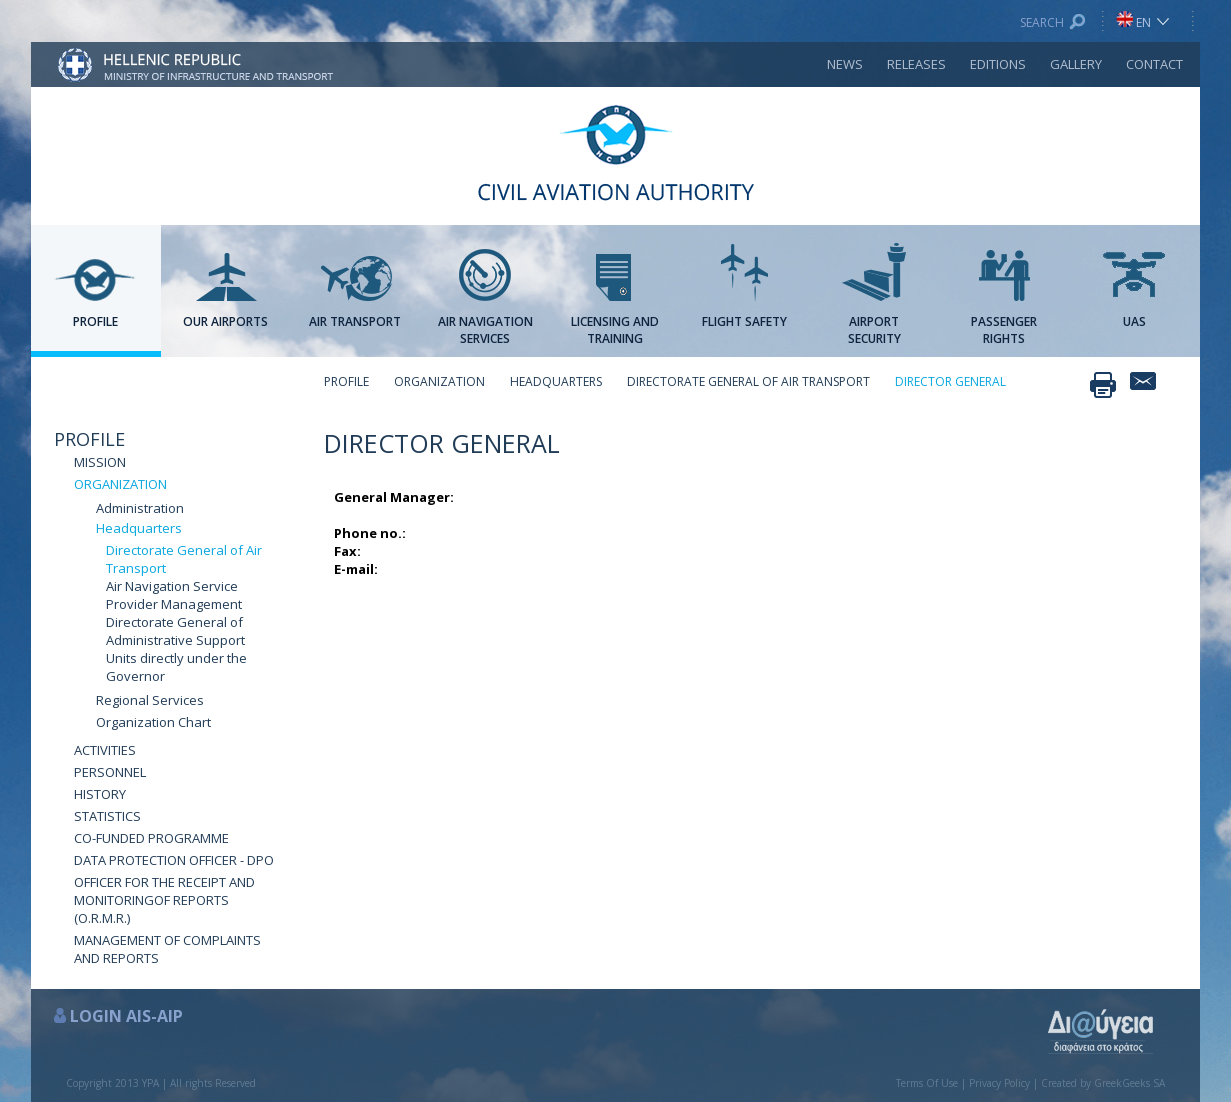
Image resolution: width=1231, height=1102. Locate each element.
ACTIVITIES (105, 750)
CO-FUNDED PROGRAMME (151, 838)
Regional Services (150, 700)
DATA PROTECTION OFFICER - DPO (174, 860)
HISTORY (100, 794)
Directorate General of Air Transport (184, 559)
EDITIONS (998, 64)
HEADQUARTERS (556, 381)
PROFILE (89, 439)
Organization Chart (153, 722)
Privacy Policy (999, 1083)
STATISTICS (107, 816)
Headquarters (139, 528)
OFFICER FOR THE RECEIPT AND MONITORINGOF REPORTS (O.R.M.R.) (164, 900)
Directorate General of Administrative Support (175, 631)
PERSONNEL (110, 772)
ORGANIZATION (120, 484)
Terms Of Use (927, 1083)
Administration (140, 508)
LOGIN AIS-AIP (126, 1016)
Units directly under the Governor (176, 667)
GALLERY (1076, 64)
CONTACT (1154, 64)
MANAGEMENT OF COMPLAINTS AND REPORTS (167, 949)
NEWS (845, 64)
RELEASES (916, 64)
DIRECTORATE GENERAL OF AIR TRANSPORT (748, 381)
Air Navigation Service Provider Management (174, 595)
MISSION (100, 462)
